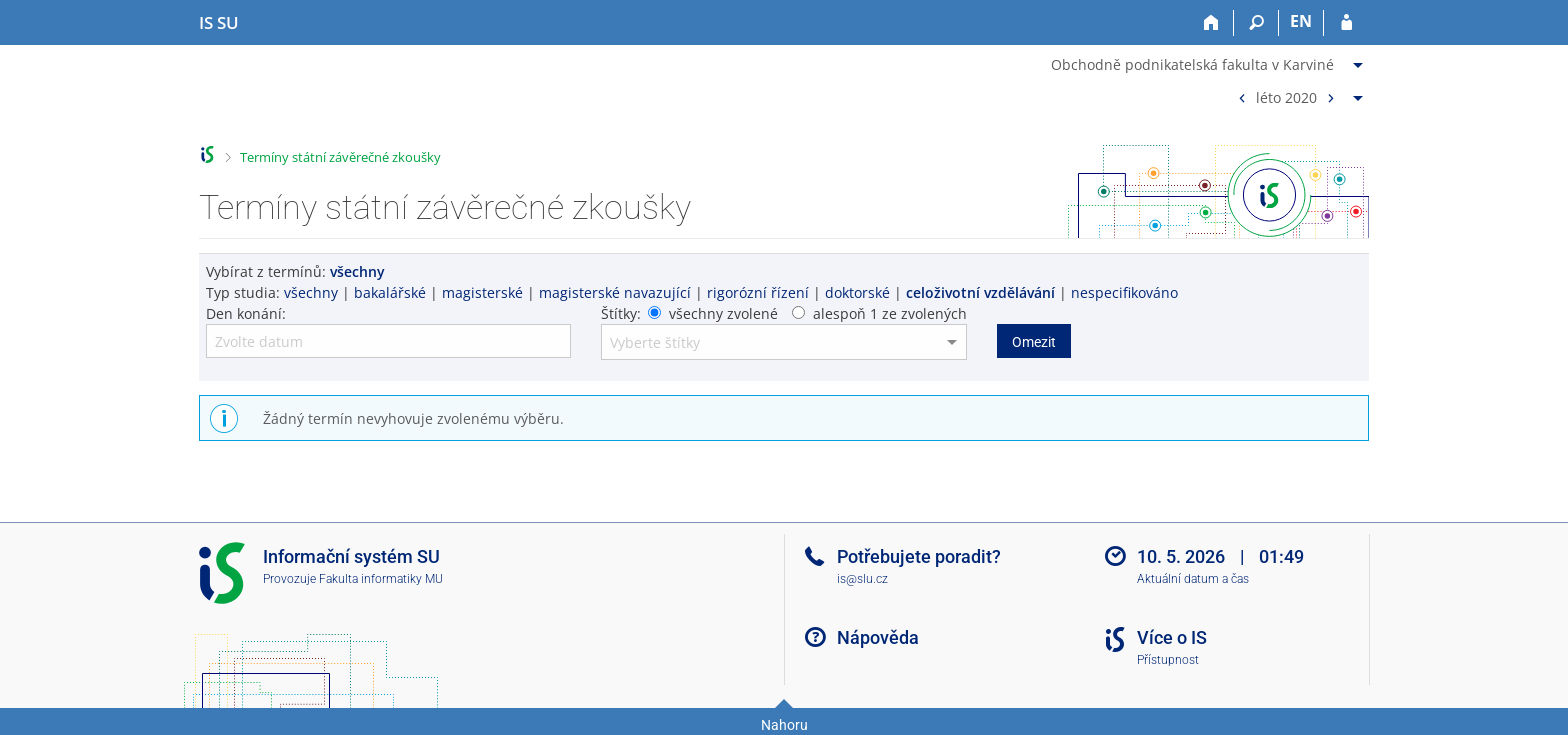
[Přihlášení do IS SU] (1346, 23)
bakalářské (390, 292)
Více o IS (1172, 637)
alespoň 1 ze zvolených (890, 313)
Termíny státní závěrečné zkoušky (340, 157)
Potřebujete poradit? (919, 556)
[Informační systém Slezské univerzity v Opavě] (219, 23)
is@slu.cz (862, 579)
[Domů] (1211, 23)
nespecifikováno (1124, 292)
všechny (311, 292)
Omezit (1034, 342)
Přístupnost (1168, 660)
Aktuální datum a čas (1193, 579)
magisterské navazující (615, 292)
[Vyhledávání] (1256, 23)
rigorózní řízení (758, 292)
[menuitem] (1209, 61)
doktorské (857, 292)
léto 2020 (1286, 96)
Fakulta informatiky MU (381, 579)
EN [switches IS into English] (1301, 21)
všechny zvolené (723, 313)
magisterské (482, 292)
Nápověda (878, 637)
